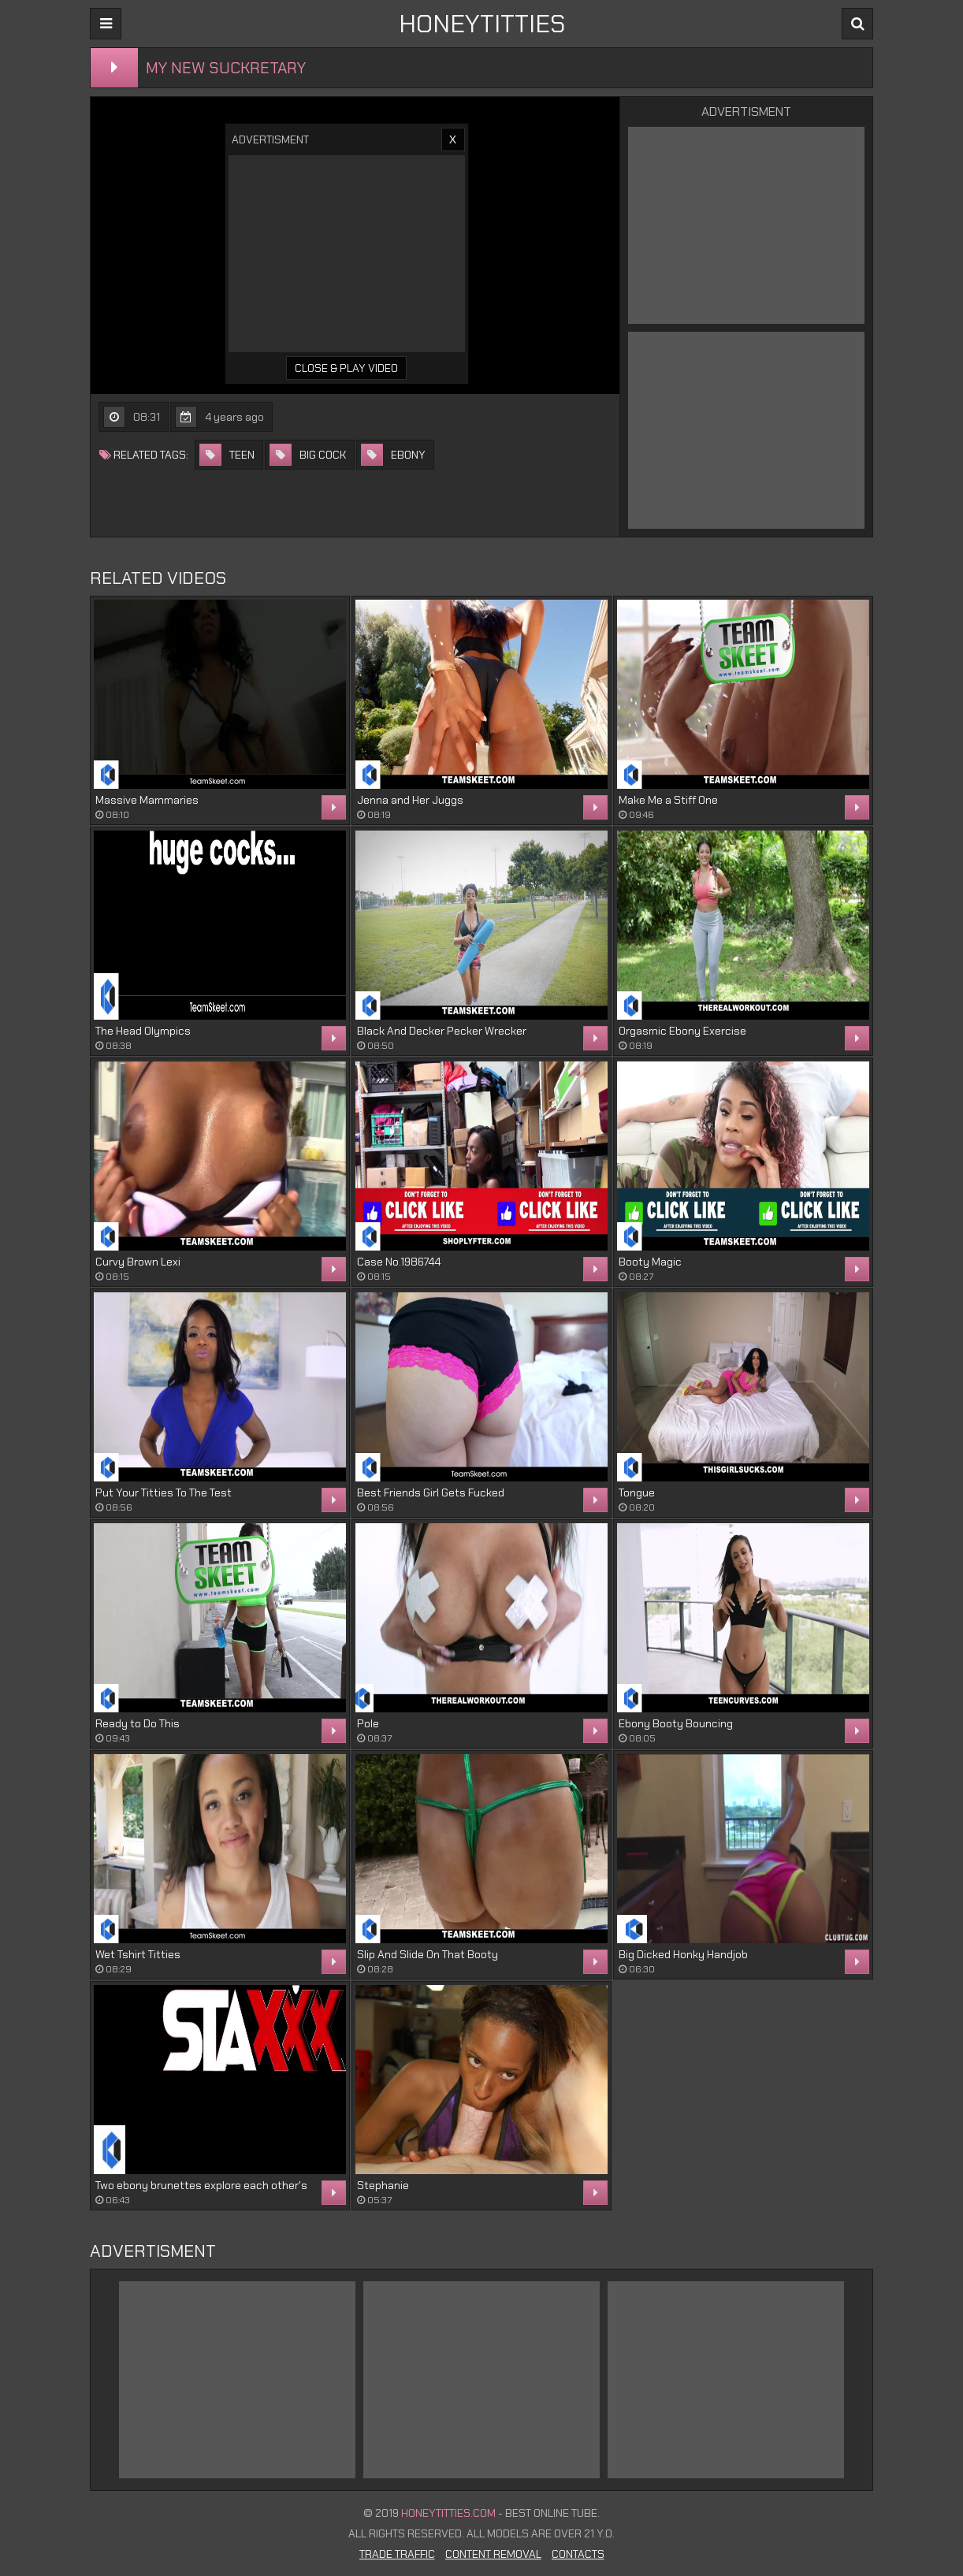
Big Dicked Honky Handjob (683, 1954)
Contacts (578, 2554)
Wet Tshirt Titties (137, 1954)
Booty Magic (650, 1262)
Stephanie (383, 2185)
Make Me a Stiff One (668, 800)
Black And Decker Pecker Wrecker (441, 1031)
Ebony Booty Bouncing (676, 1723)
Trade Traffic (397, 2554)
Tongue (637, 1492)
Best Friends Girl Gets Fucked (430, 1492)
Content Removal (493, 2554)
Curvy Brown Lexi (137, 1262)
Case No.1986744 (399, 1262)
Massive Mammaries (147, 800)
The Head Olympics (143, 1031)
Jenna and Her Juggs (410, 800)
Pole (368, 1723)
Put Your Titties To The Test (163, 1492)
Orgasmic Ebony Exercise (682, 1031)
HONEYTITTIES (482, 23)
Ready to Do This (137, 1723)
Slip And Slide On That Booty (427, 1954)
